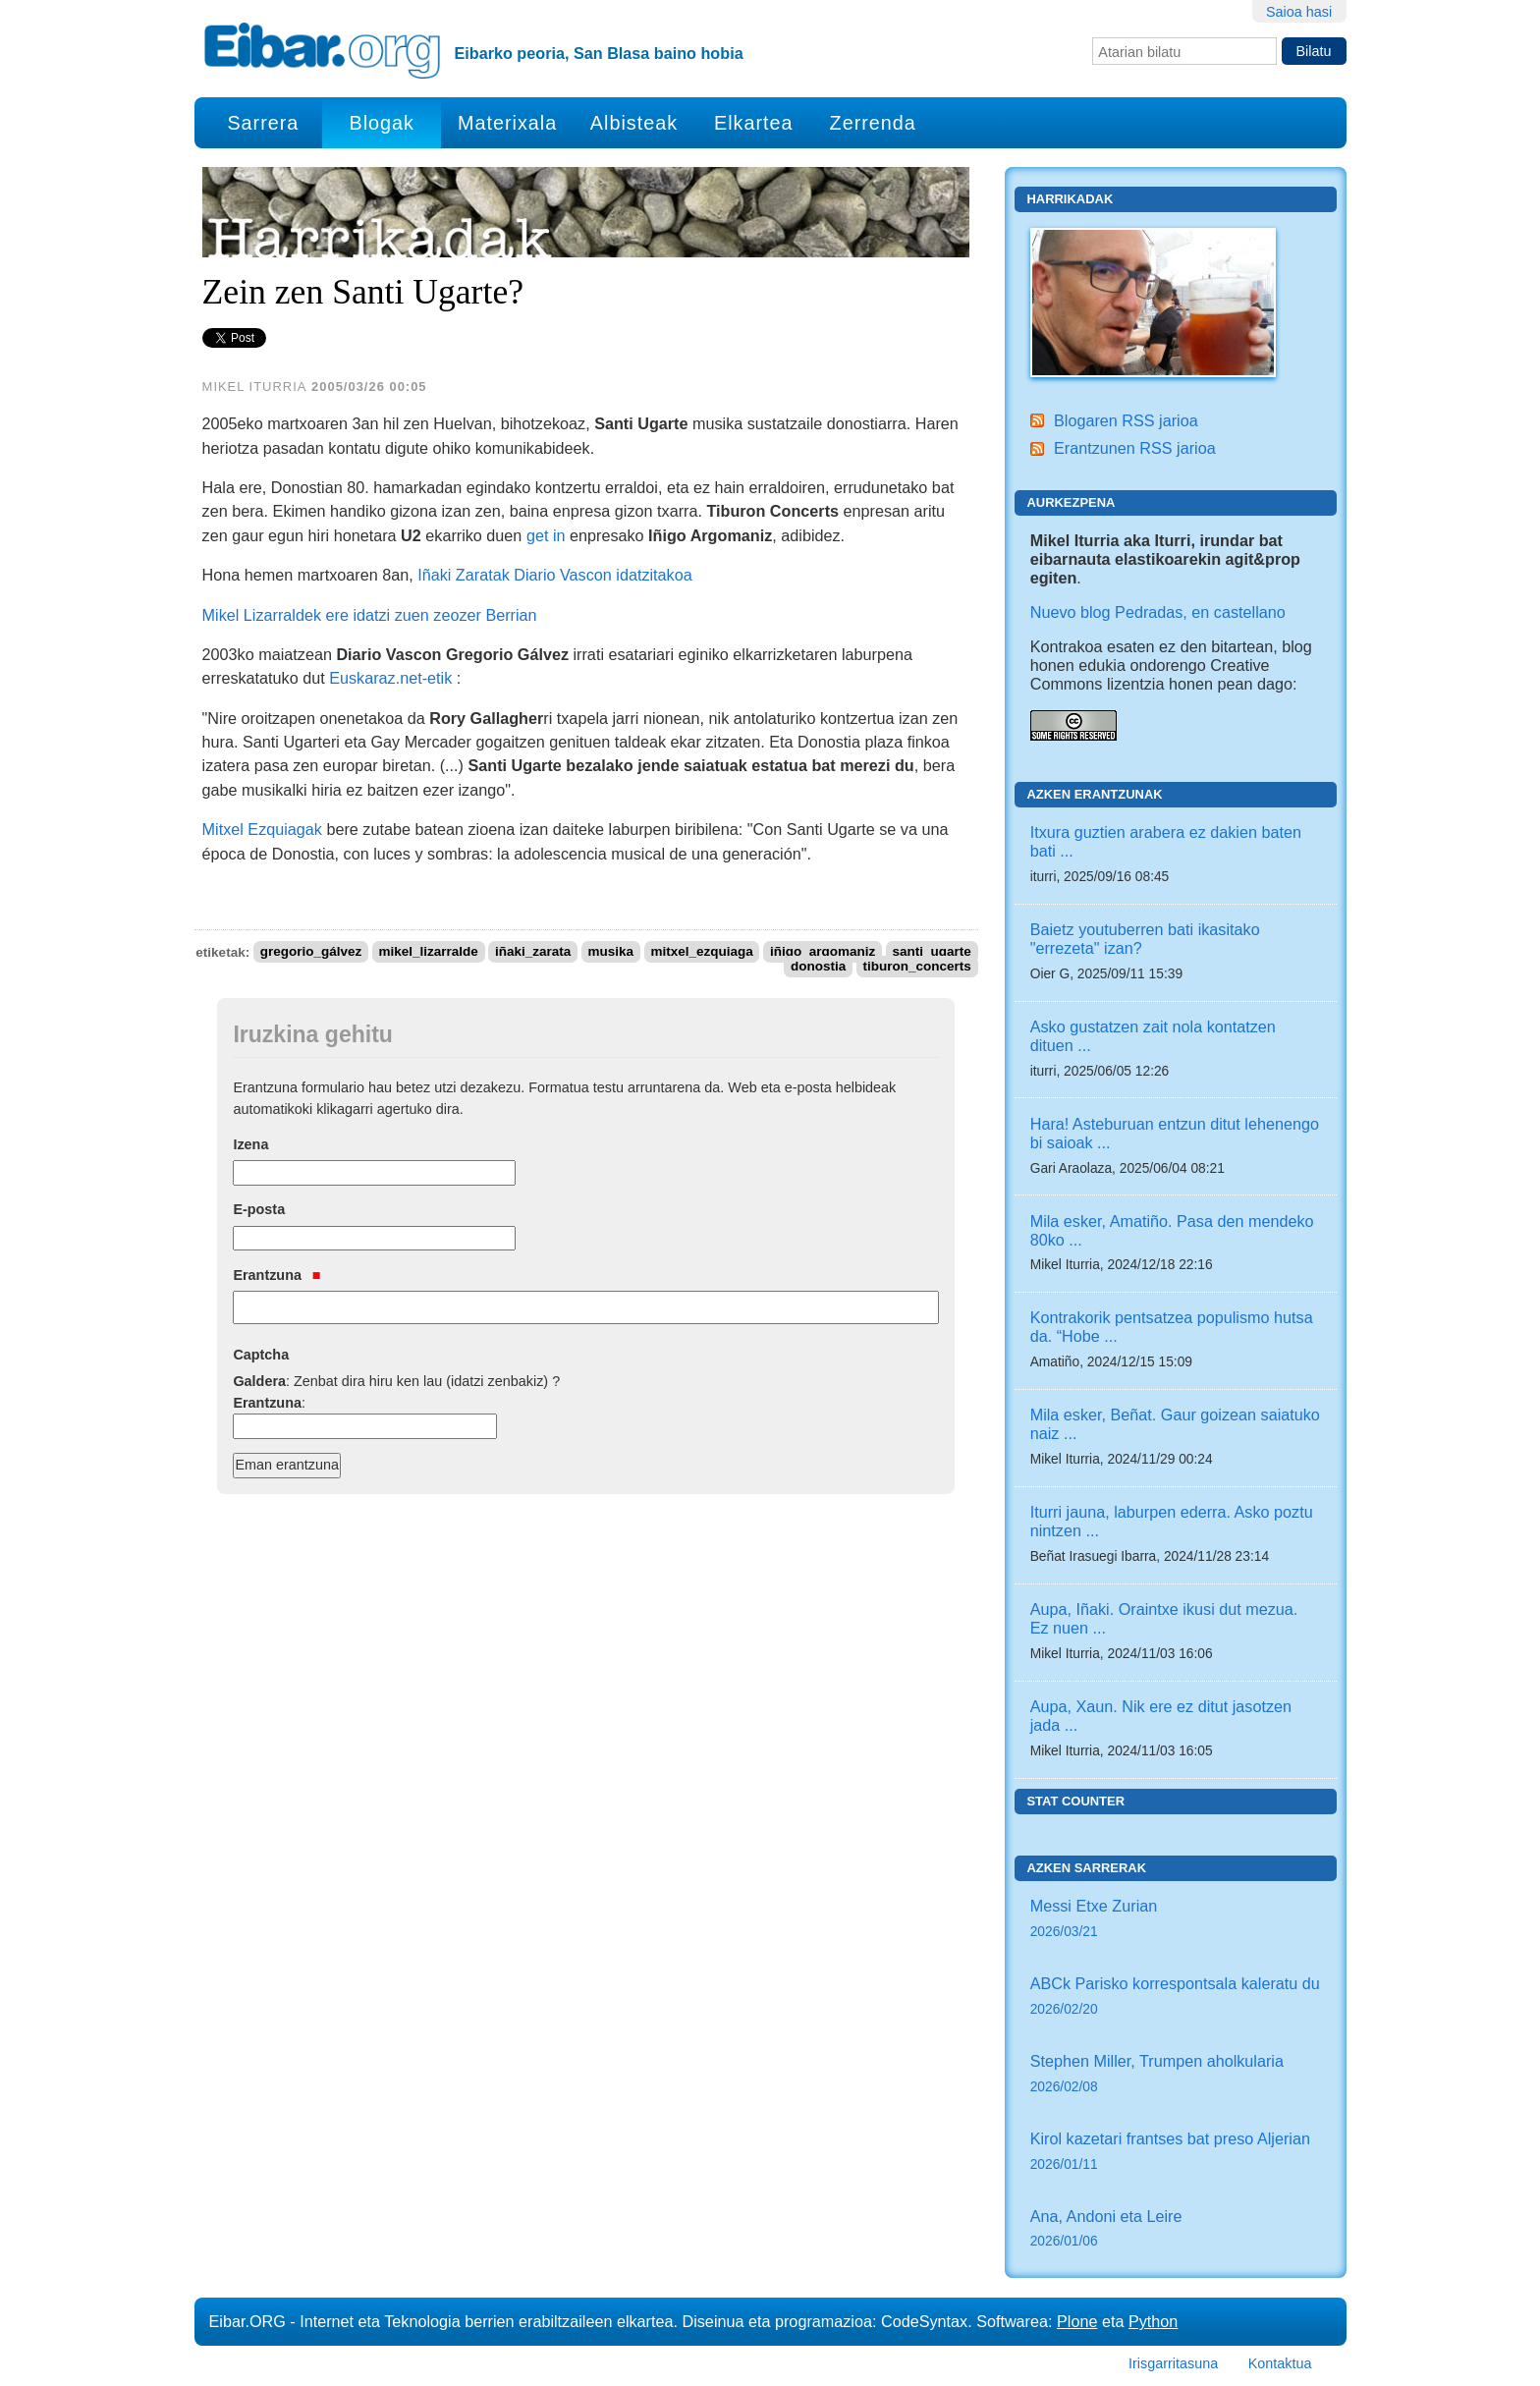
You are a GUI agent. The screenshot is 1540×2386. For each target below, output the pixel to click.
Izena (250, 1144)
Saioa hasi (1299, 12)
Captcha (261, 1354)
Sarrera (263, 123)
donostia (818, 967)
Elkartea (754, 123)
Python (1153, 2321)
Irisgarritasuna (1173, 2363)
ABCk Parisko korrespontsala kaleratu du (1175, 1997)
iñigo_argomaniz (822, 952)
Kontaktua (1280, 2363)
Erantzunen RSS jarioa (1135, 448)
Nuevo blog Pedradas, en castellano (1158, 612)
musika (611, 952)
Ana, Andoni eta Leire (1175, 2230)
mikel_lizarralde (427, 952)
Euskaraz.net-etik (390, 678)
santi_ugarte (931, 952)
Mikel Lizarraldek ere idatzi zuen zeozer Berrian (369, 615)
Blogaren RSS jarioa (1126, 420)
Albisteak (634, 123)
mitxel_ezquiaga (701, 952)
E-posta (259, 1209)
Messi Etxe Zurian (1175, 1920)
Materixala (507, 123)
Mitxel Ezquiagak (262, 829)
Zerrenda (873, 123)
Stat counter (1075, 1801)
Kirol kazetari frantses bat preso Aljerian (1175, 2153)
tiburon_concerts (916, 967)
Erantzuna (276, 1275)
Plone (1077, 2321)
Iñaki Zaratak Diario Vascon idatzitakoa (554, 574)
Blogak (381, 123)
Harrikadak (1069, 199)
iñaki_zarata (533, 952)
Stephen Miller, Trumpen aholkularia (1175, 2075)
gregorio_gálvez (311, 952)
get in (546, 535)
